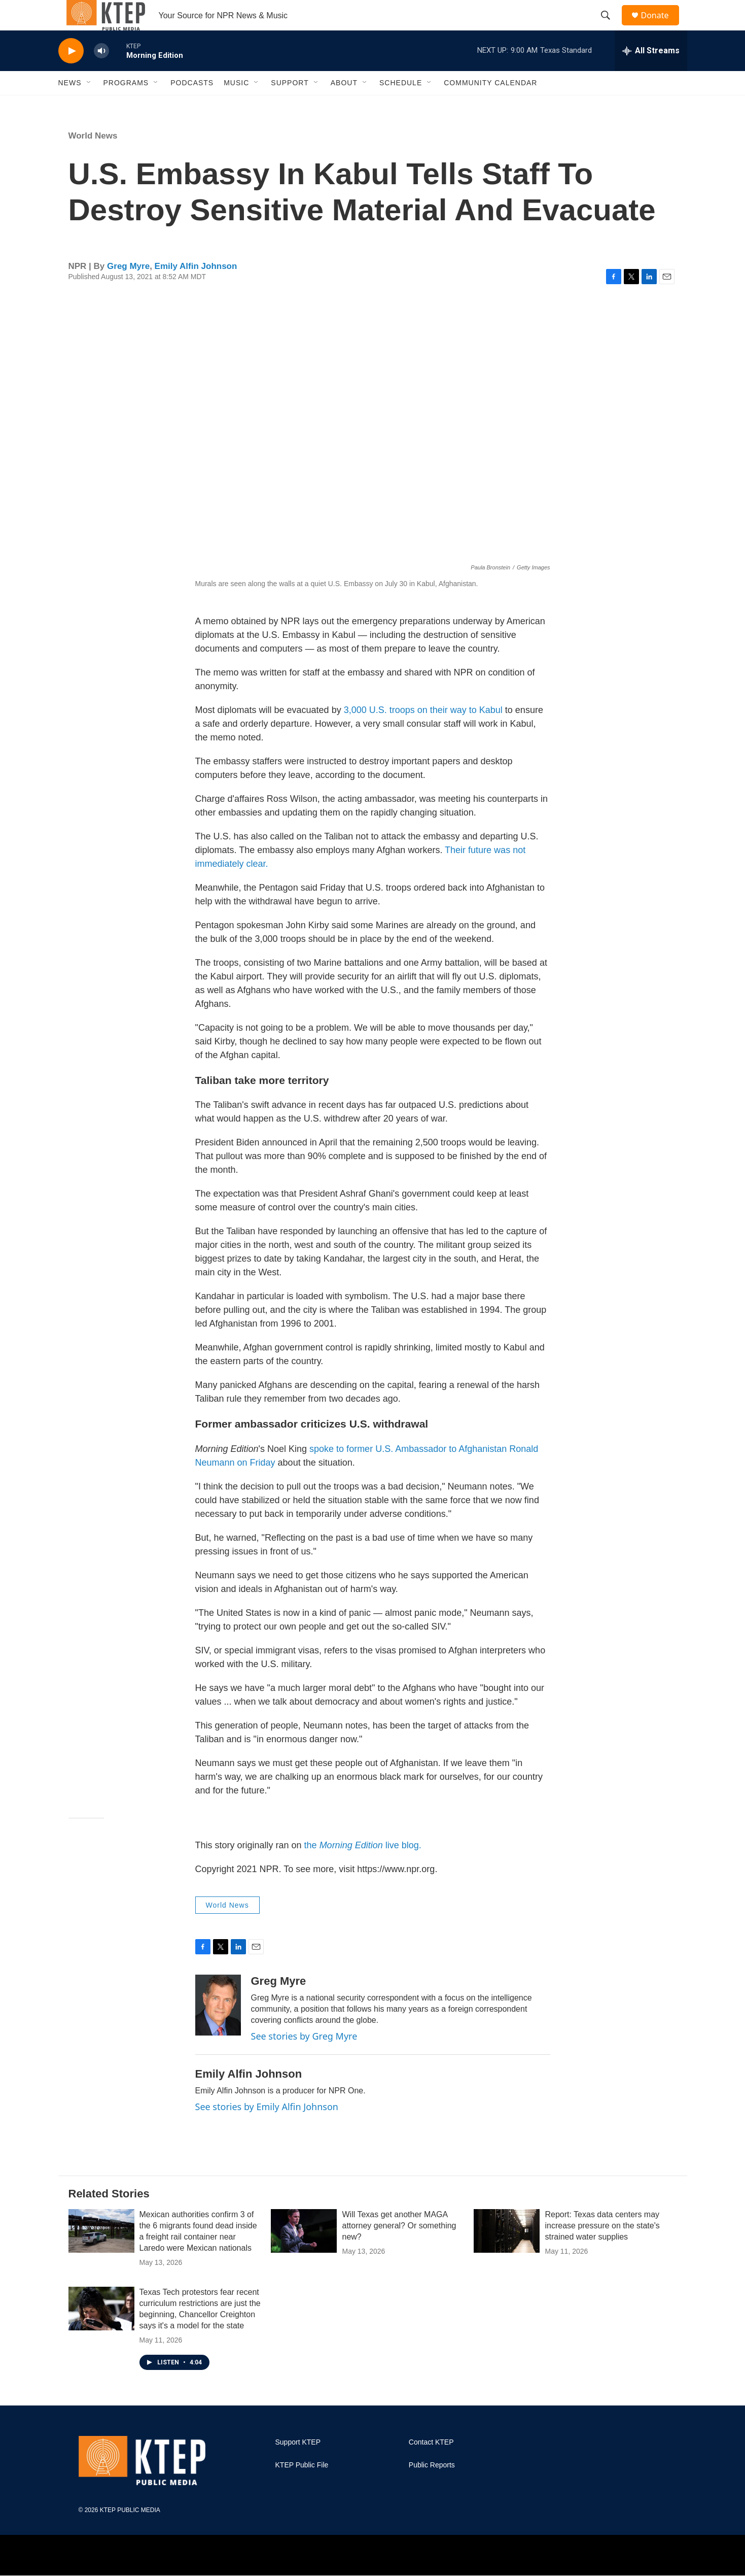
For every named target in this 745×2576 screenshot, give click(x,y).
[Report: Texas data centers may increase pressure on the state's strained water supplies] (507, 2254)
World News (93, 158)
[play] (71, 74)
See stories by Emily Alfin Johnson (266, 2129)
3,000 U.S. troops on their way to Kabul (423, 733)
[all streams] (651, 73)
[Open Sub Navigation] (89, 105)
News (70, 105)
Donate (661, 26)
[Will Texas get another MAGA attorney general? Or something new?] (304, 2254)
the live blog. (361, 1868)
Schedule (400, 105)
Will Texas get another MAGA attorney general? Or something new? (399, 2248)
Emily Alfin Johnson (196, 289)
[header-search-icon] (610, 26)
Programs (126, 105)
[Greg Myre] (218, 2027)
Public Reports (432, 2488)
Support (289, 105)
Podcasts (192, 105)
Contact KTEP (431, 2465)
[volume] (101, 73)
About (344, 105)
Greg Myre (128, 289)
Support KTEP (298, 2465)
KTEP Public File (302, 2488)
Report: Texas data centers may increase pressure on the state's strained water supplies (602, 2248)
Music (236, 105)
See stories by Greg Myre (304, 2059)
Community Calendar (490, 105)
